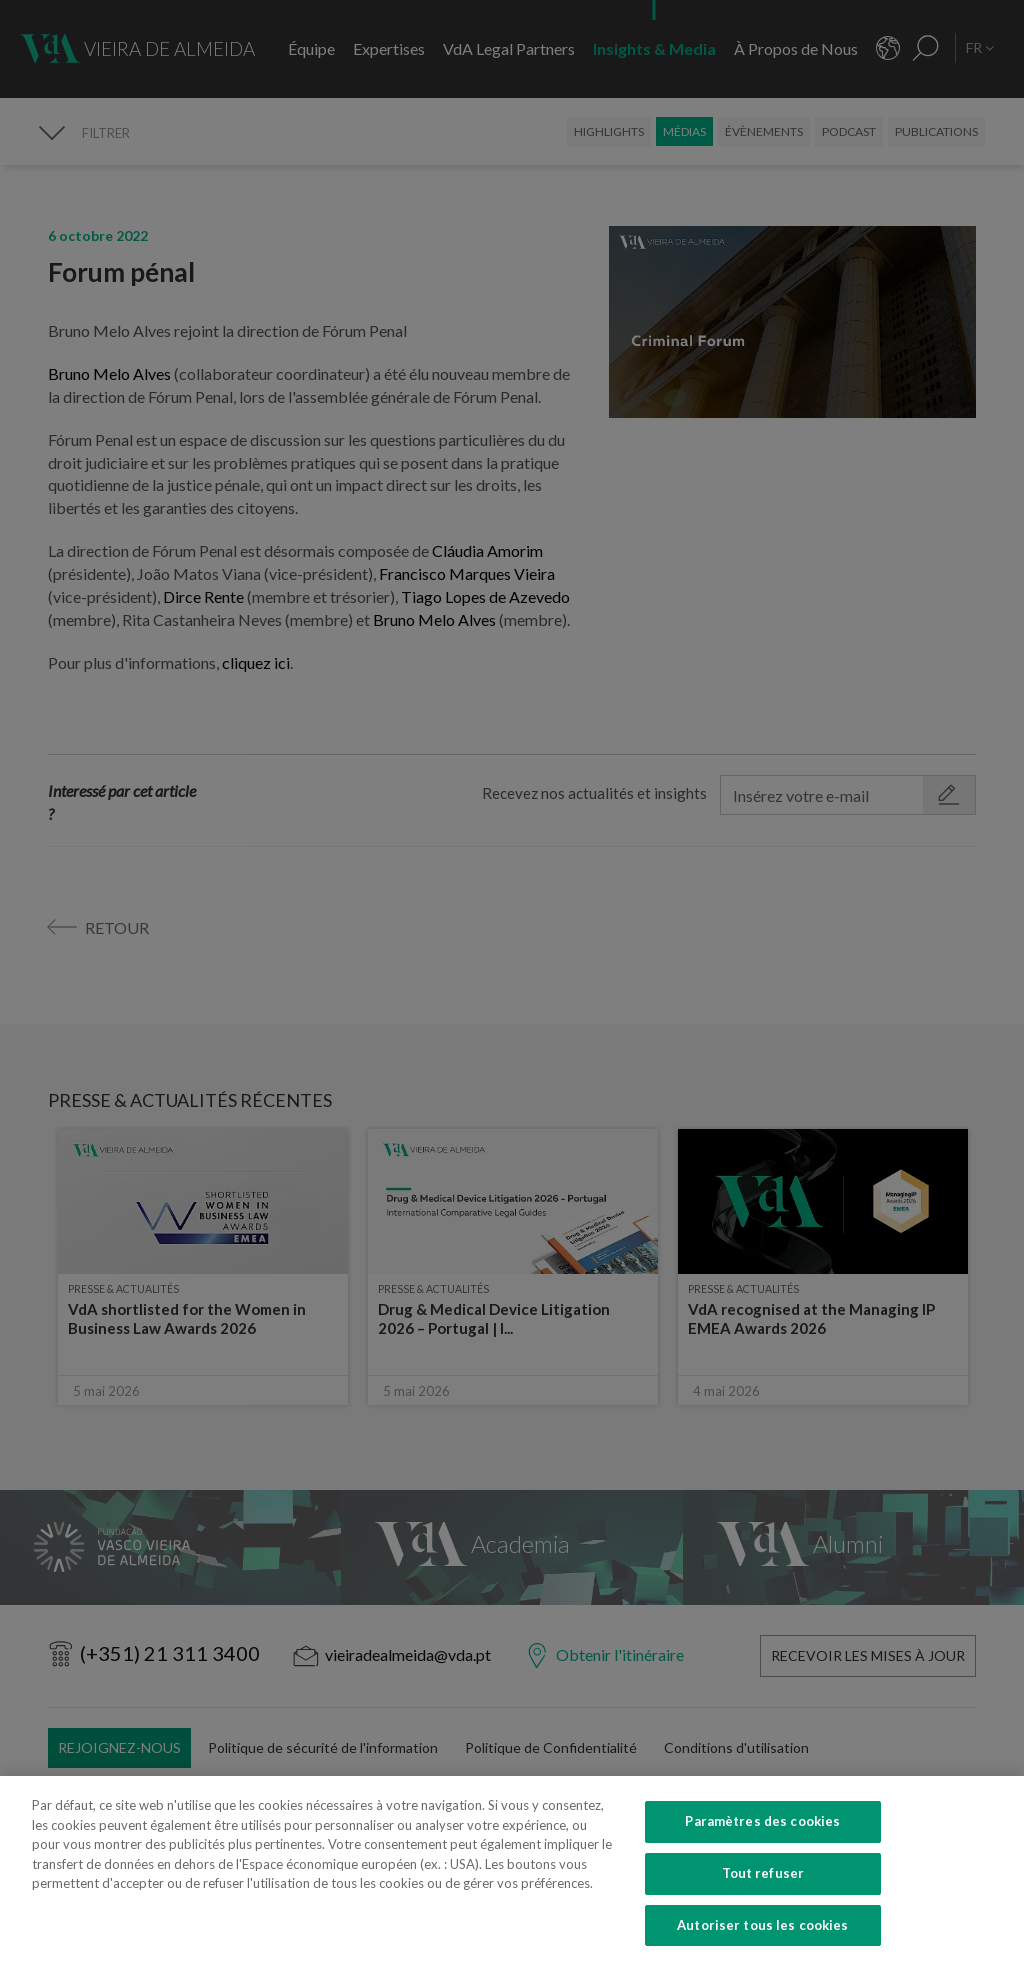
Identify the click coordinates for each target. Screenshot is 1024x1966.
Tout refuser (763, 1909)
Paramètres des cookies (762, 1858)
